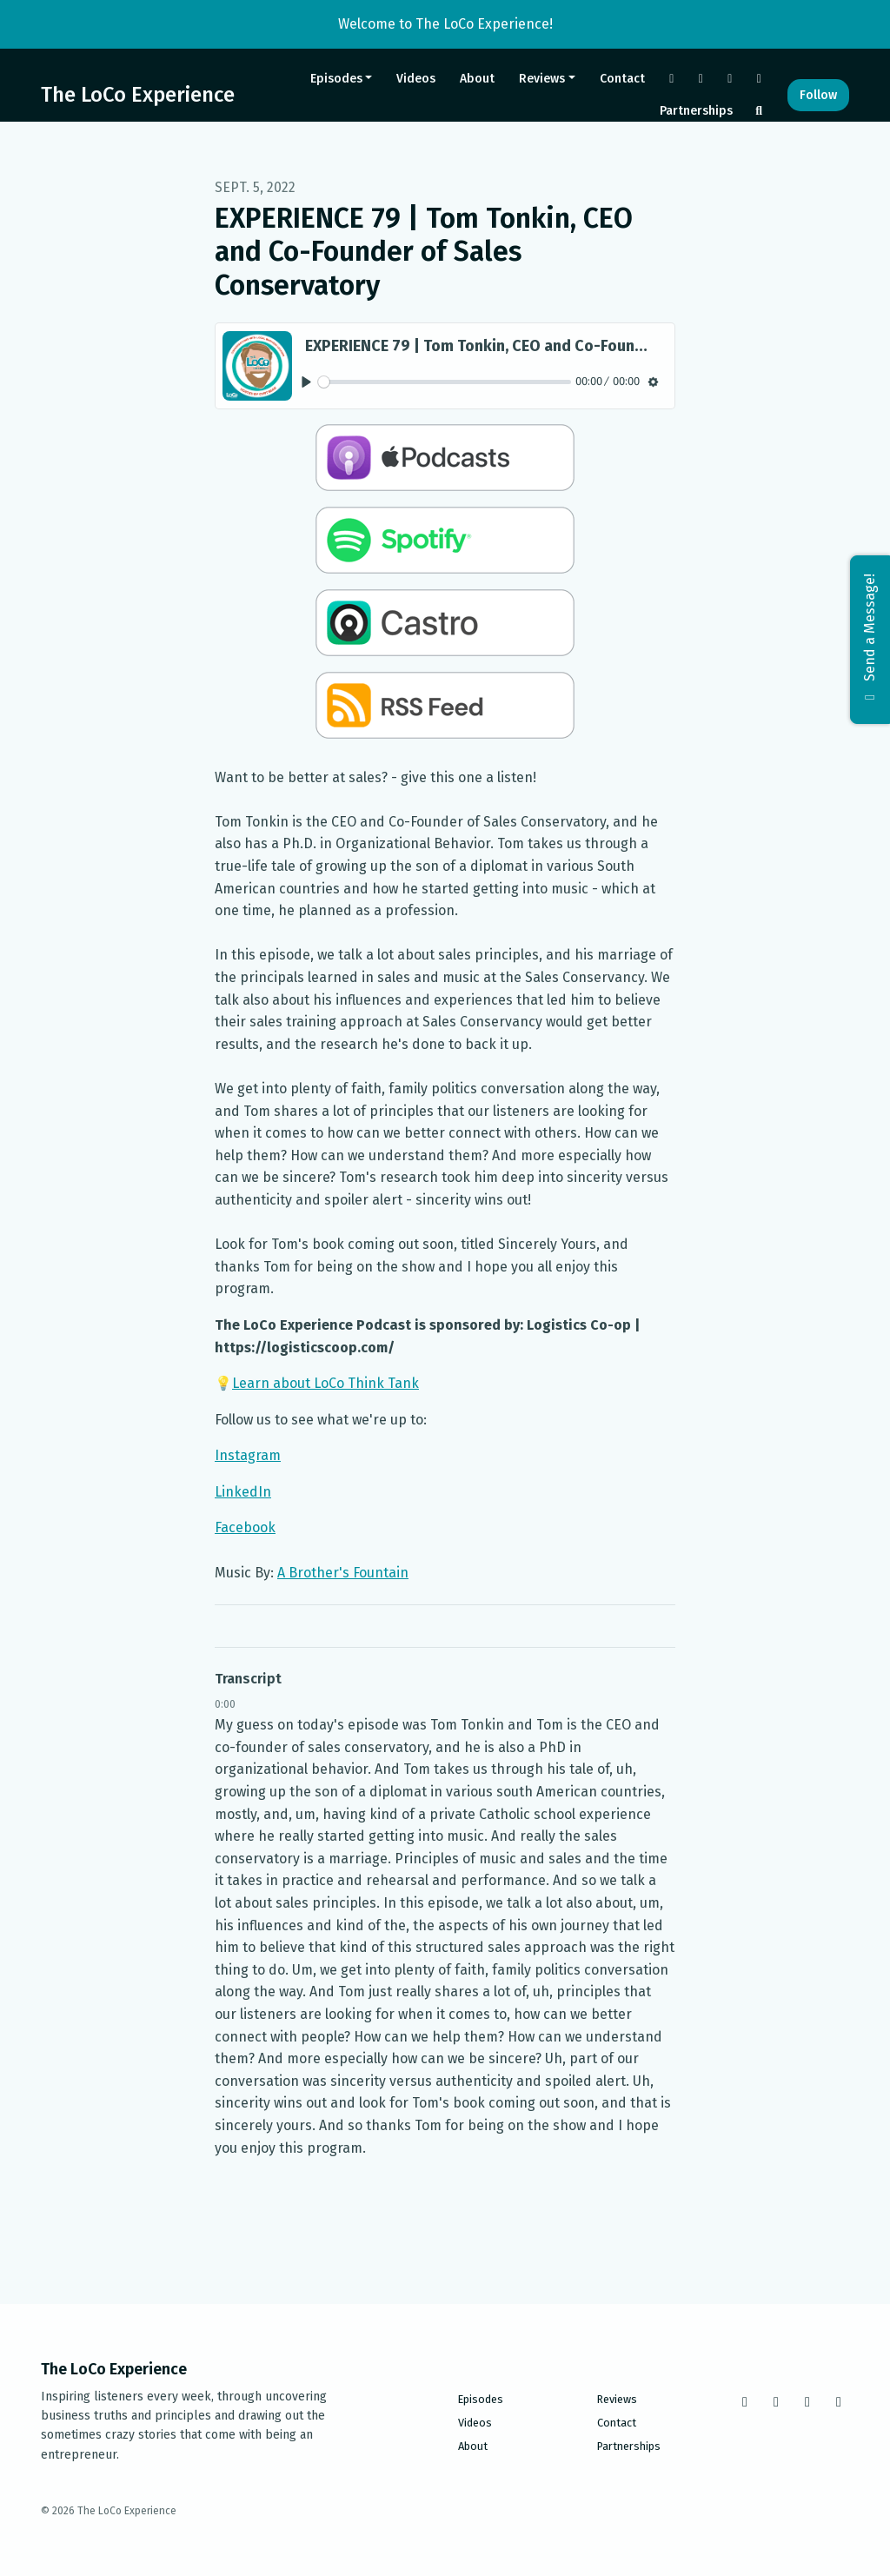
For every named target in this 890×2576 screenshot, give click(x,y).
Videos (415, 78)
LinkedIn (243, 1492)
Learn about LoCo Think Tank (325, 1383)
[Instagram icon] (776, 2402)
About (477, 78)
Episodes (336, 78)
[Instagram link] (701, 79)
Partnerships (696, 110)
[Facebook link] (672, 79)
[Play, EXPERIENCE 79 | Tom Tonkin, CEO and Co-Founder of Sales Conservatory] (306, 382)
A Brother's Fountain (342, 1572)
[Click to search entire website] (759, 111)
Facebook (245, 1527)
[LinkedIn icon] (838, 2402)
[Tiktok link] (730, 79)
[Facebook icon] (745, 2402)
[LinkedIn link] (759, 79)
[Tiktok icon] (807, 2402)
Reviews (542, 78)
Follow (818, 95)
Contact (622, 78)
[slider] (444, 382)
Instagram (248, 1455)
